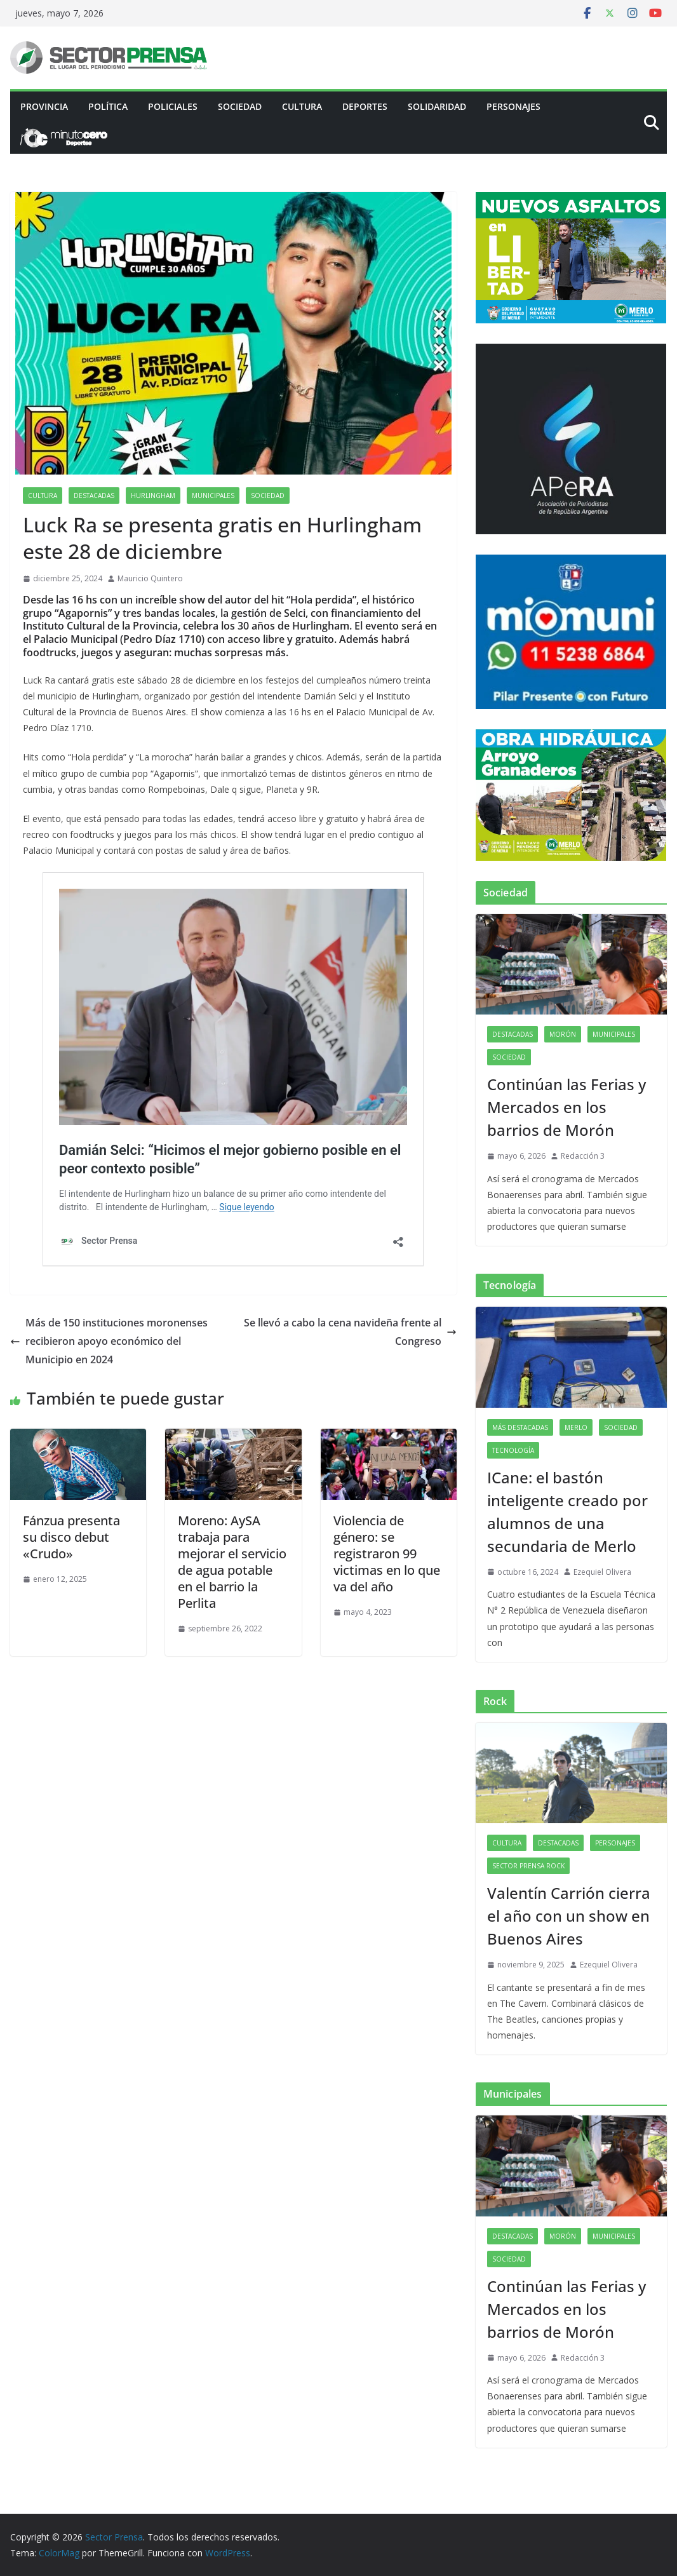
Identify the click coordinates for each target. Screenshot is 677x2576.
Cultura (302, 106)
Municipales (213, 495)
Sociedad (240, 106)
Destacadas (94, 495)
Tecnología (513, 1450)
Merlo (576, 1427)
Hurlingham (153, 495)
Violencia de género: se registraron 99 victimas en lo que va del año (386, 1553)
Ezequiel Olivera (602, 1572)
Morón (562, 1034)
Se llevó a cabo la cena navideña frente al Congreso (350, 1332)
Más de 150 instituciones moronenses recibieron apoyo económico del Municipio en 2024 (109, 1341)
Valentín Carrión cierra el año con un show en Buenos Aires (568, 1915)
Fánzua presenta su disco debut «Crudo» (71, 1537)
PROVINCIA (44, 106)
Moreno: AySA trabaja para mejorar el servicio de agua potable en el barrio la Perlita (232, 1562)
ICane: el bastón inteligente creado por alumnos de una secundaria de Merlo (567, 1511)
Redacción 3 (583, 1155)
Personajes (513, 106)
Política (108, 106)
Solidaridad (437, 106)
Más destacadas (520, 1427)
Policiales (173, 106)
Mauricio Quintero (150, 578)
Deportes (364, 106)
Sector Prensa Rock (528, 1865)
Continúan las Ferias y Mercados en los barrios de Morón (566, 1107)
